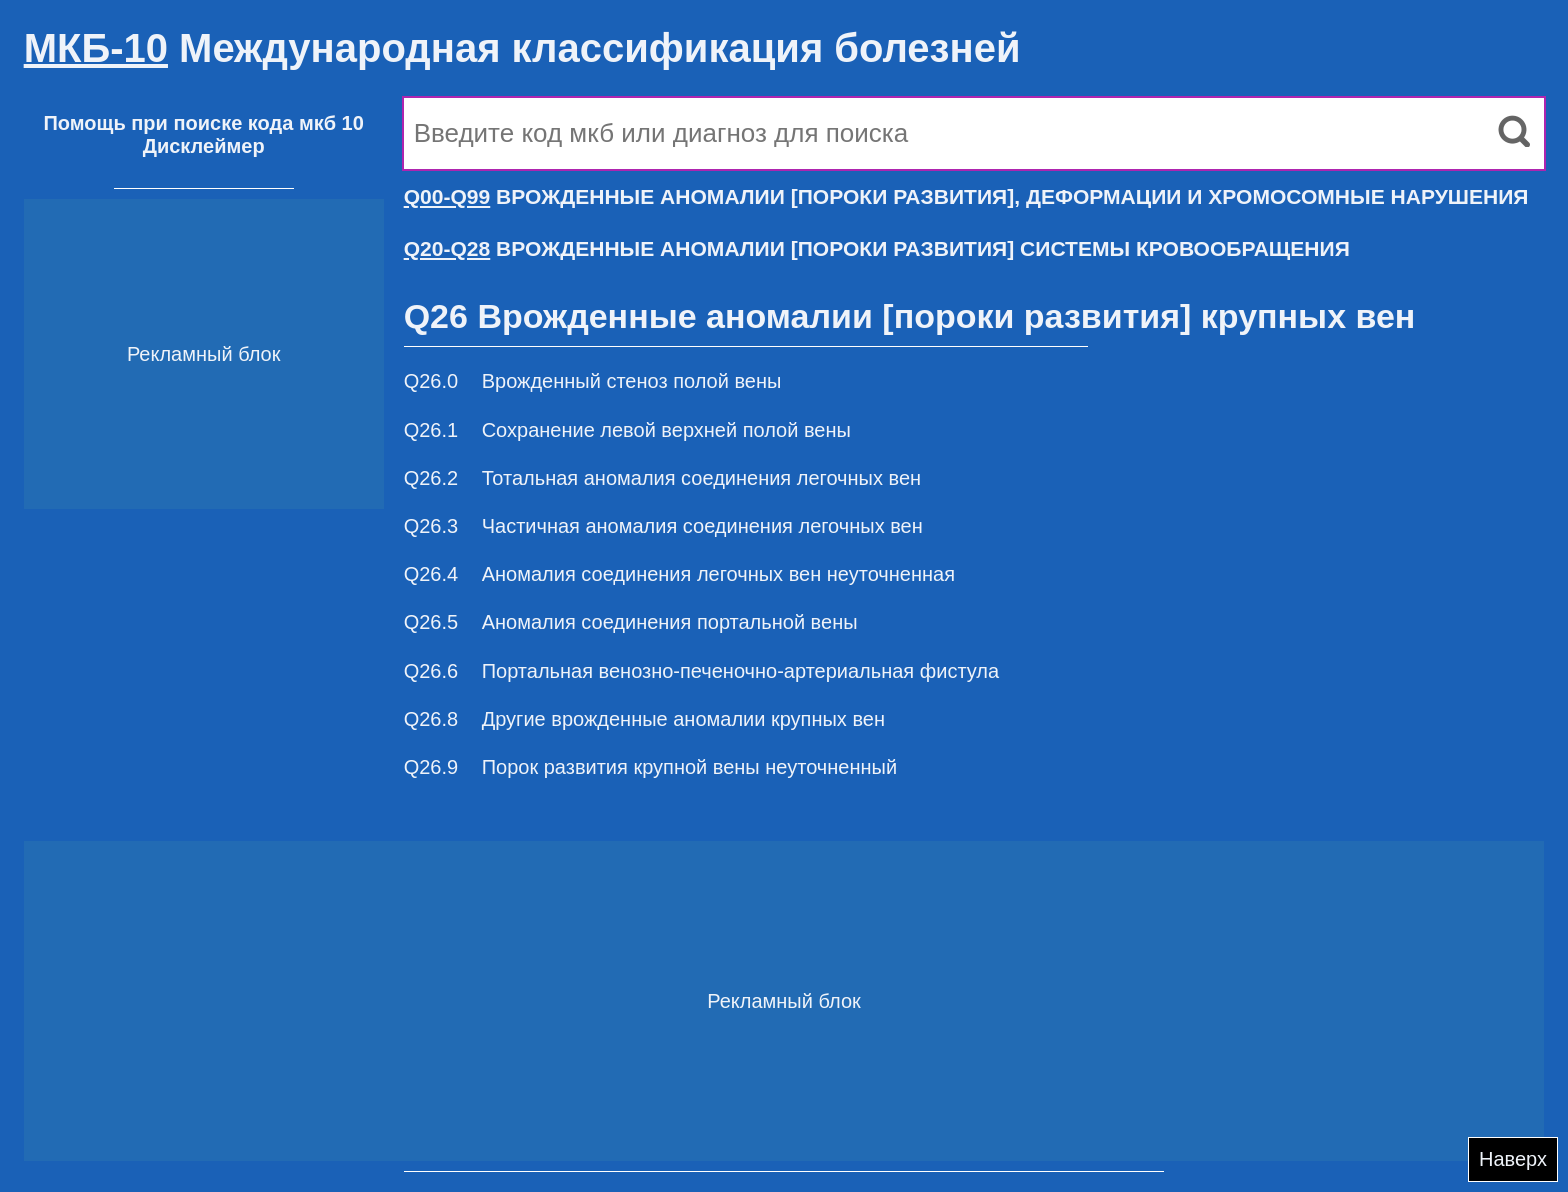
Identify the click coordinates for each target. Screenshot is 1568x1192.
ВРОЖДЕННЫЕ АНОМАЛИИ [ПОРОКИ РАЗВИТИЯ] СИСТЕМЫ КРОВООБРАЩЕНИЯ (877, 248)
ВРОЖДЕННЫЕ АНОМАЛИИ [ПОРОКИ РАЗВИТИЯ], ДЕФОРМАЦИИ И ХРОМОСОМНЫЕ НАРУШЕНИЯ (966, 196)
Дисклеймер (204, 146)
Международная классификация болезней (522, 48)
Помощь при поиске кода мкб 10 (203, 123)
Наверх (1513, 1159)
